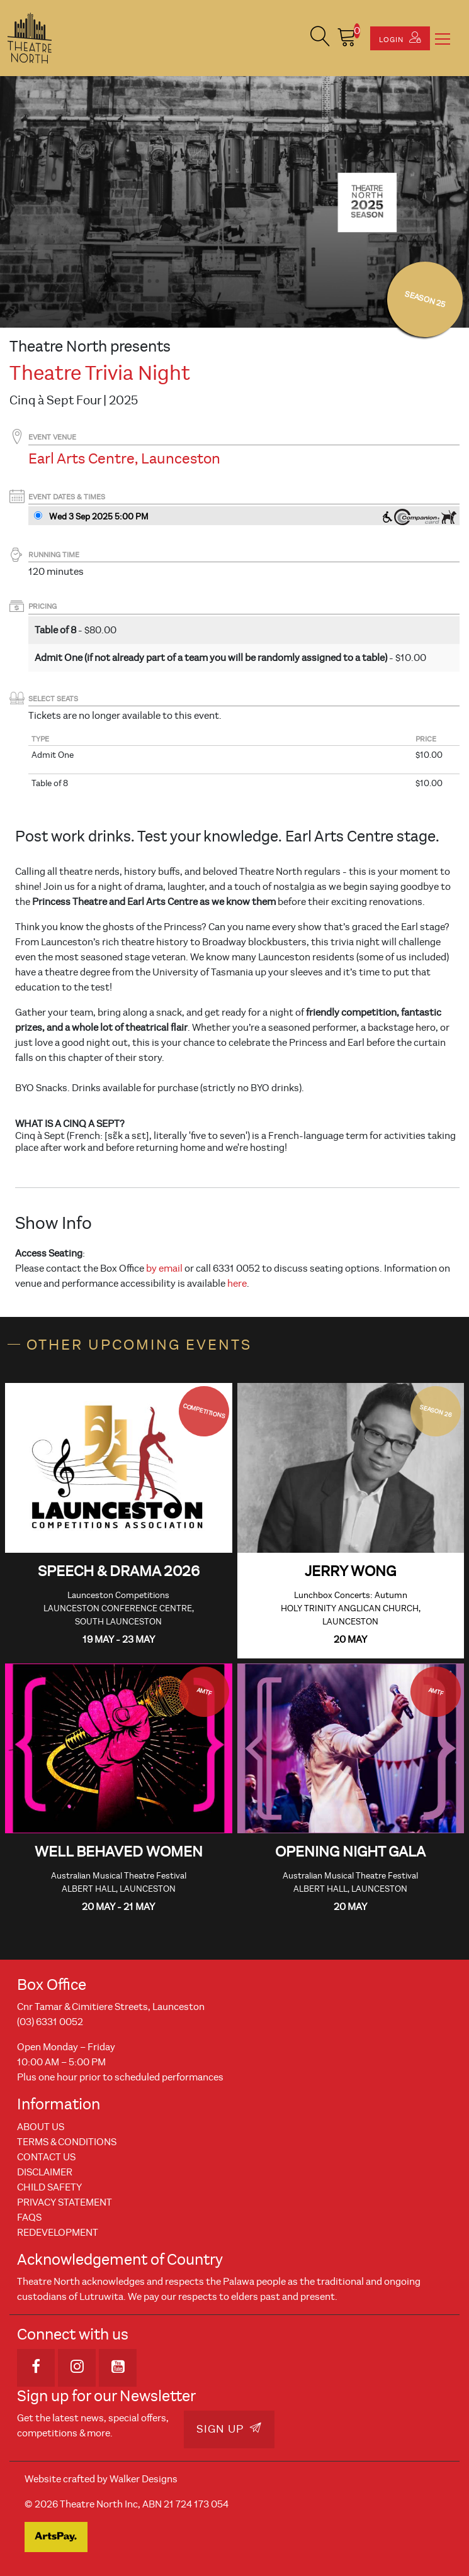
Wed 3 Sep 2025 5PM (99, 516)
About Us (40, 2127)
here (237, 1283)
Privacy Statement (64, 2202)
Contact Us (46, 2157)
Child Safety (49, 2187)
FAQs (29, 2217)
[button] (320, 38)
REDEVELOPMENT (57, 2232)
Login (400, 37)
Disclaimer (44, 2172)
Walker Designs (144, 2479)
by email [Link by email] (164, 1268)
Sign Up (229, 2429)
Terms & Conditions (66, 2142)
